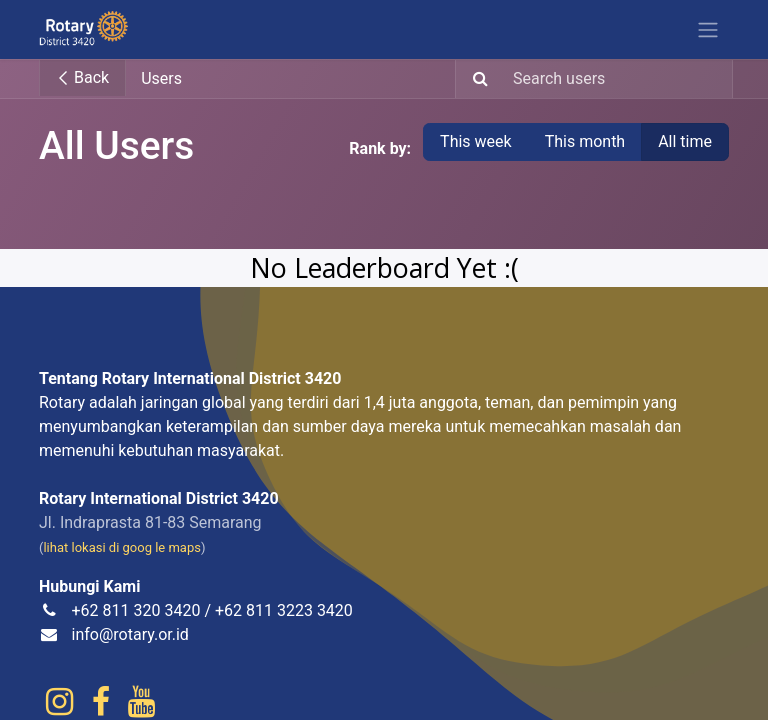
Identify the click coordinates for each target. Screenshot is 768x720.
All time (685, 141)
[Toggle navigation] (708, 29)
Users (161, 78)
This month (585, 141)
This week (476, 141)
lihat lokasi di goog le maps (122, 547)
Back (82, 77)
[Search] (474, 79)
